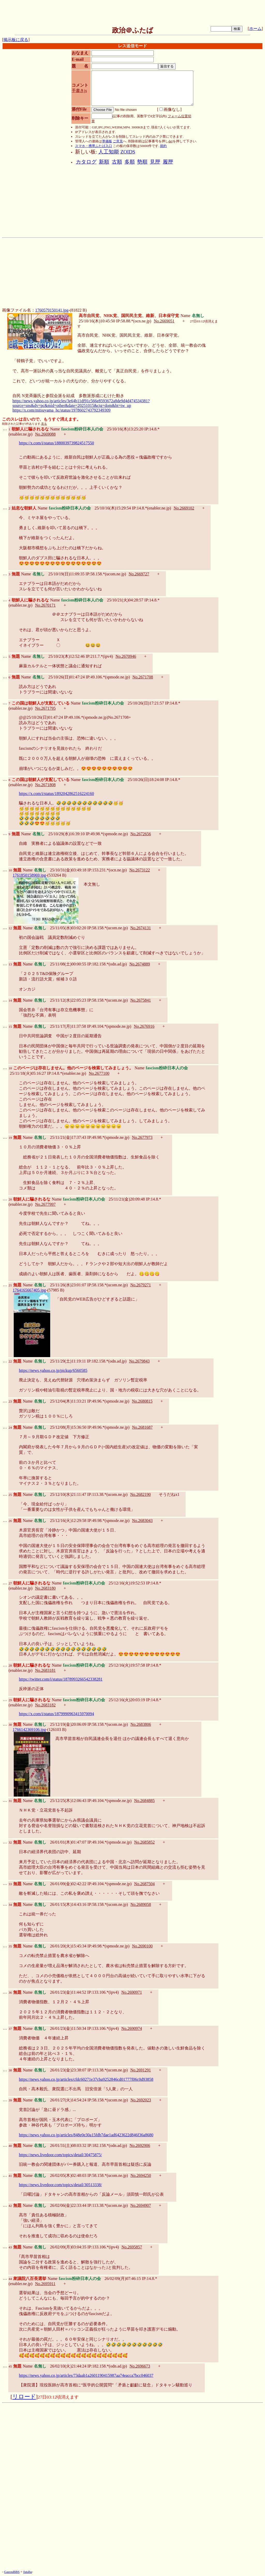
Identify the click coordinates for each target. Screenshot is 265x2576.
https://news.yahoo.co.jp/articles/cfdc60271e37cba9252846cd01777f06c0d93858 (86, 2079)
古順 (117, 162)
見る (44, 423)
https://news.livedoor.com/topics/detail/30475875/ (60, 2155)
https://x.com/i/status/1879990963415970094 (56, 1714)
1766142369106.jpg (29, 1729)
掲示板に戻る (15, 39)
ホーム (255, 28)
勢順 (142, 162)
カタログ (86, 162)
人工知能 (108, 151)
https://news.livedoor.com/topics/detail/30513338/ (60, 2185)
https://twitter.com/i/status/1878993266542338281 (60, 1679)
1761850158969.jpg (29, 875)
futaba (27, 2572)
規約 (163, 146)
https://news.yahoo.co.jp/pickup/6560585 (53, 1370)
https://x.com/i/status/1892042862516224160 (56, 793)
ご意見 (118, 141)
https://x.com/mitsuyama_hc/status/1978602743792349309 (61, 410)
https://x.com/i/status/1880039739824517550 (56, 443)
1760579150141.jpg (51, 310)
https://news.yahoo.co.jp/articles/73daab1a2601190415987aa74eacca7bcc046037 (86, 2375)
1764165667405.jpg (29, 1290)
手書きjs (79, 90)
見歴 (155, 162)
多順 (129, 162)
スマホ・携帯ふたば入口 (93, 146)
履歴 (168, 162)
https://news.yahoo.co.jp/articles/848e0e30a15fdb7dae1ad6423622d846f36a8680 (86, 2135)
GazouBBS (12, 2572)
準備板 (107, 141)
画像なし (169, 109)
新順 (104, 162)
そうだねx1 (169, 1494)
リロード (24, 2397)
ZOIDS (127, 151)
